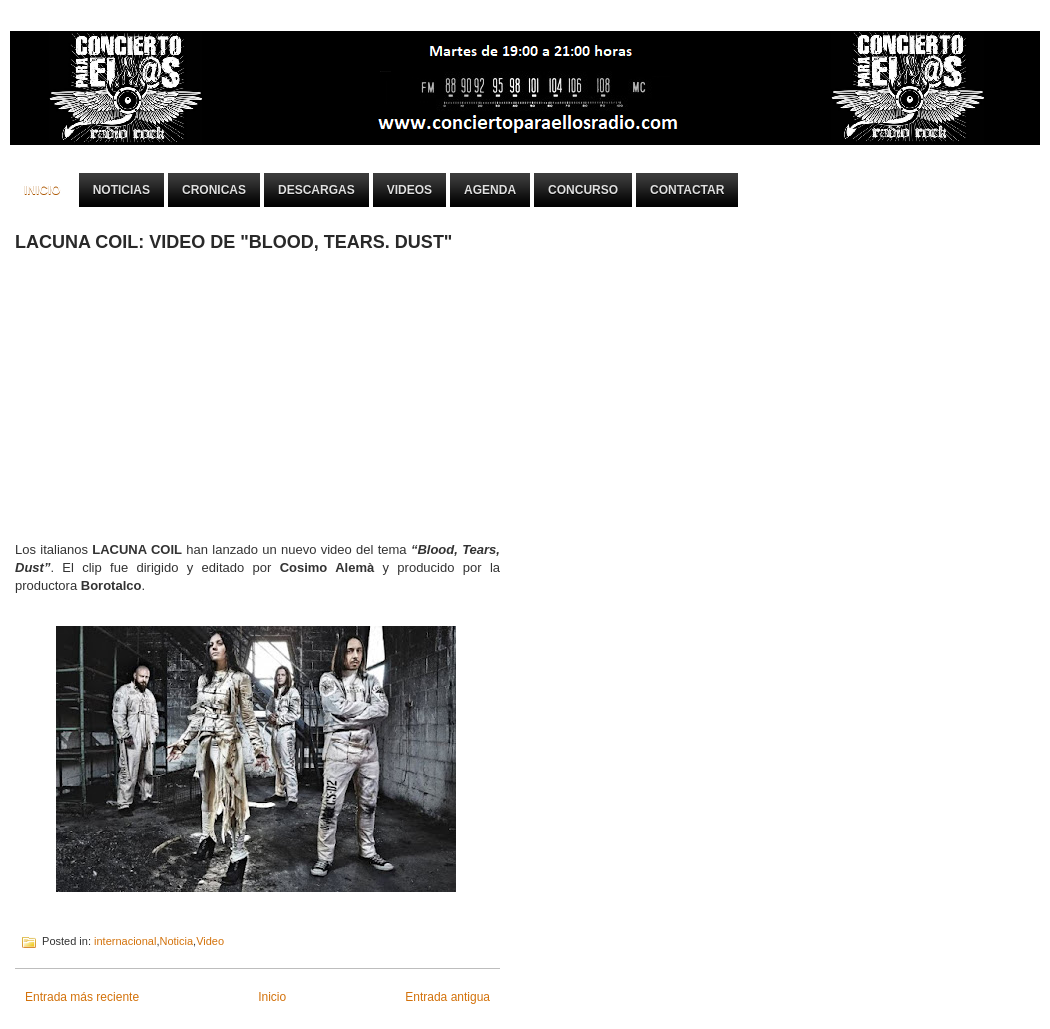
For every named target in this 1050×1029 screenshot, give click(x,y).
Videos (409, 190)
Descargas (316, 190)
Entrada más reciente (82, 997)
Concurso (583, 190)
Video (210, 941)
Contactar (687, 190)
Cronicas (214, 190)
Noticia (176, 941)
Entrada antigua (447, 997)
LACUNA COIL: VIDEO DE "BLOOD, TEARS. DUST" (233, 242)
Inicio (42, 190)
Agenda (490, 190)
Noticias (121, 190)
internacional (125, 941)
